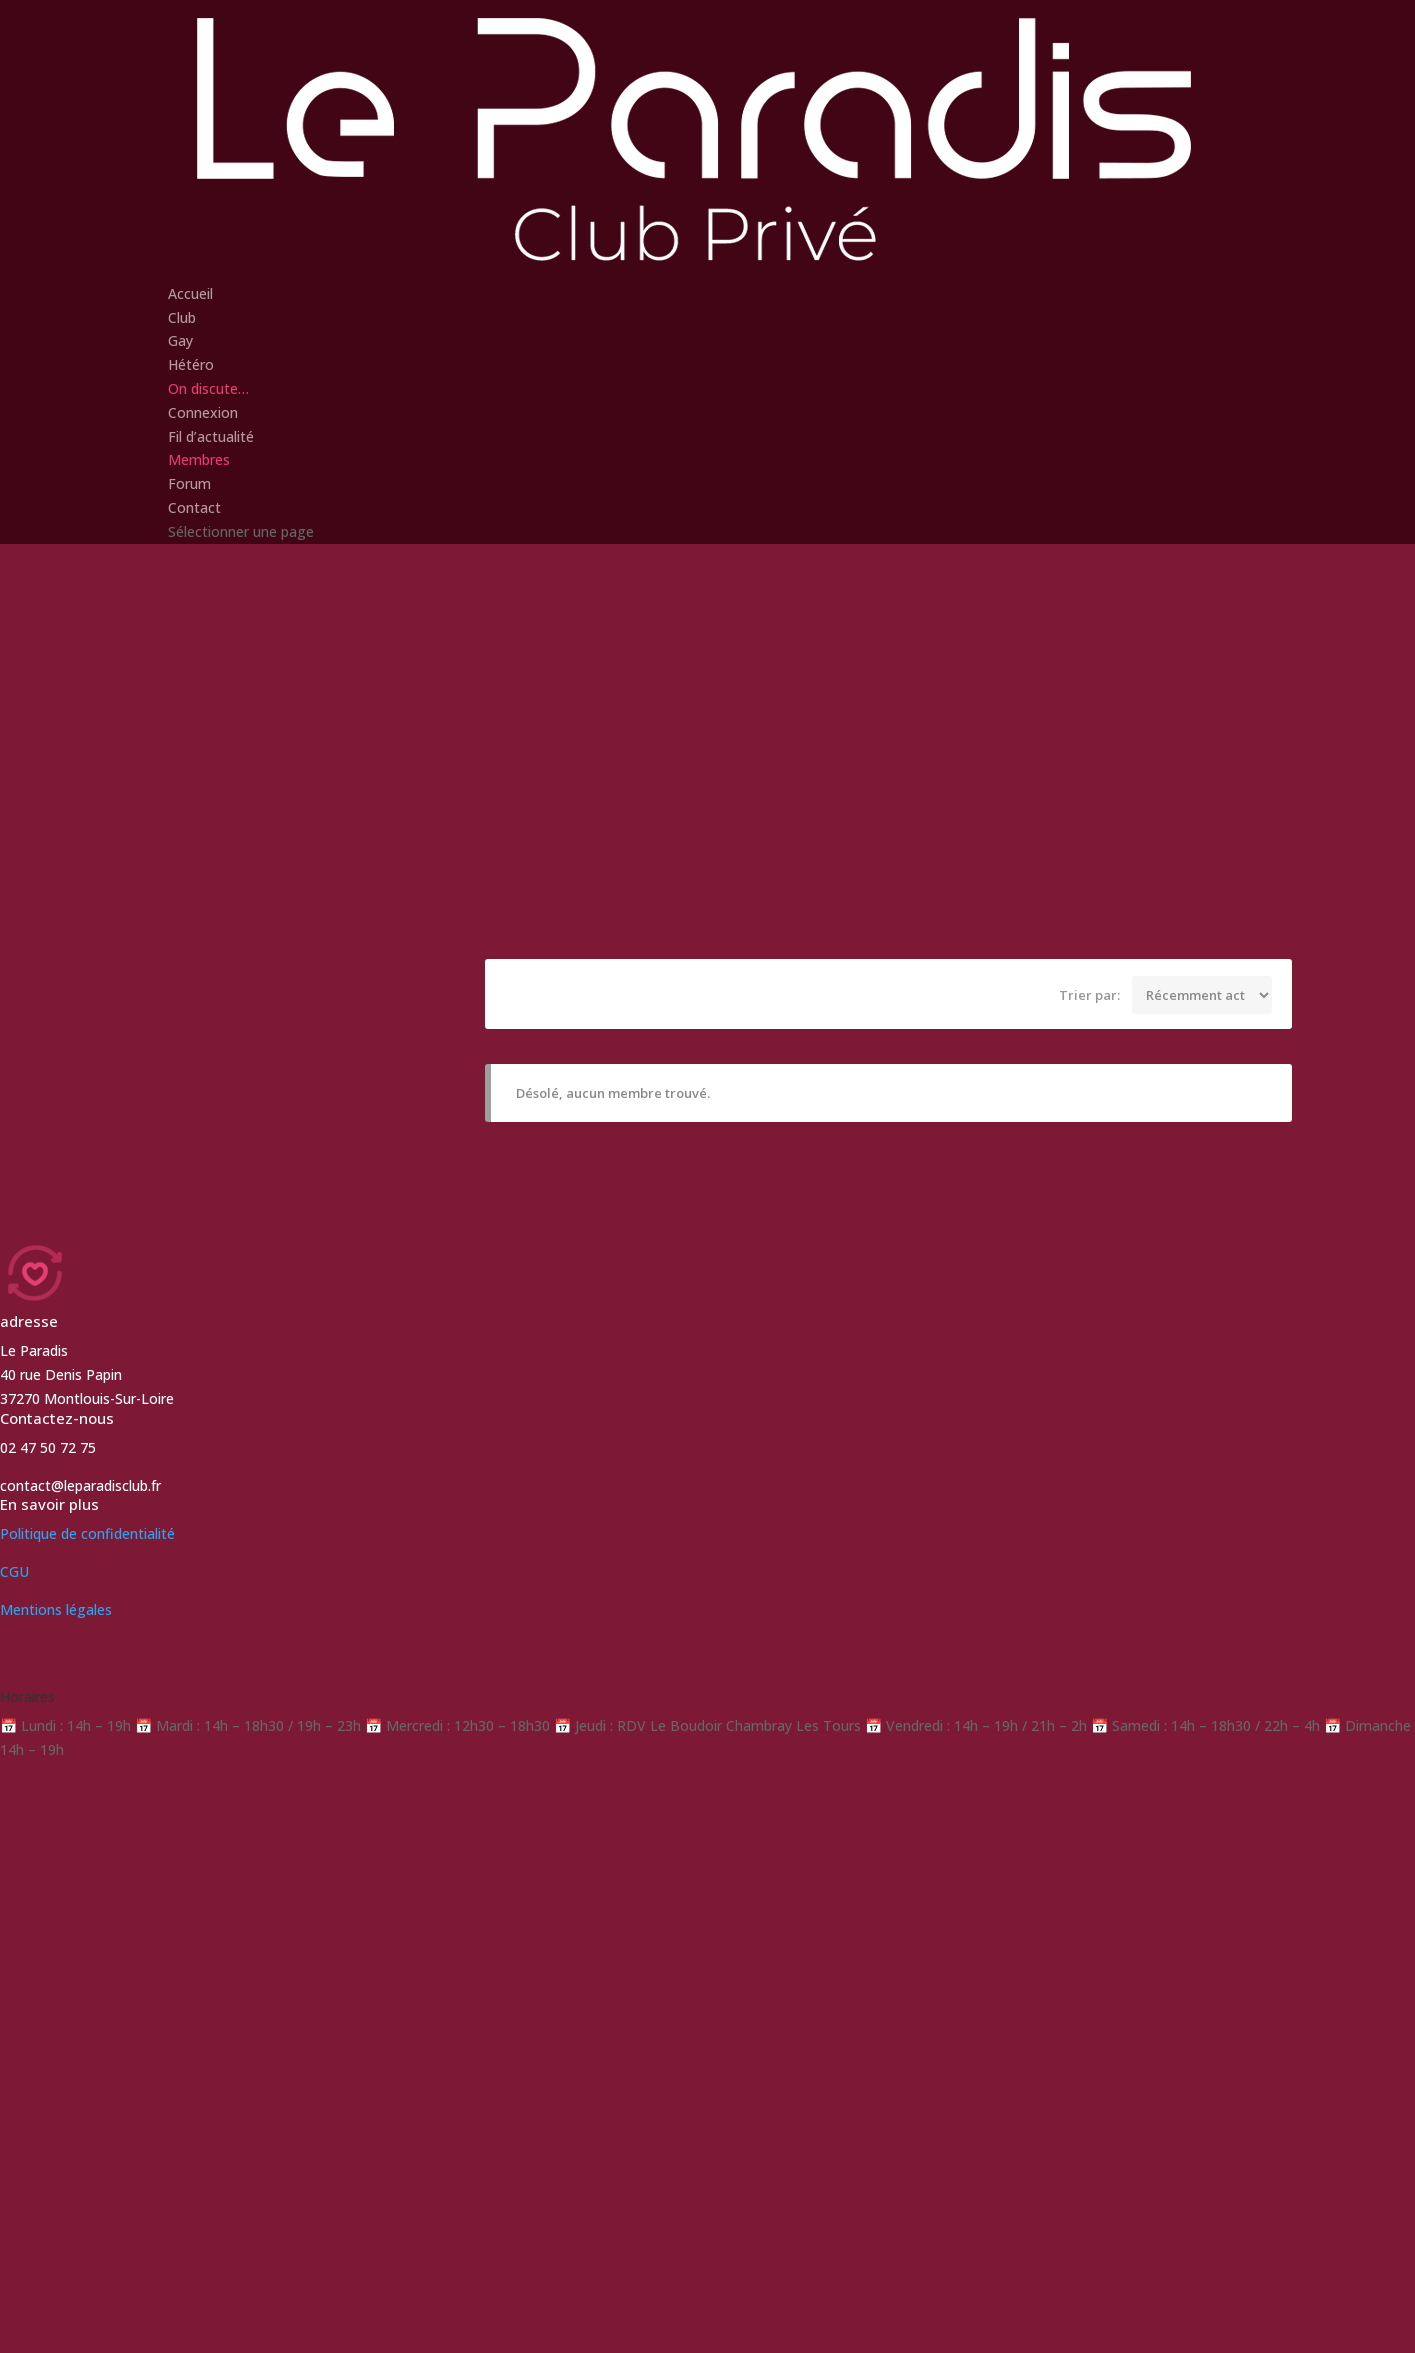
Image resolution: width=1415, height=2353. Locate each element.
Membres (199, 459)
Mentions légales (56, 1609)
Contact (194, 507)
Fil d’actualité (211, 436)
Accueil (190, 293)
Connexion (203, 412)
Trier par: (1089, 994)
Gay (180, 340)
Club (182, 317)
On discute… (208, 388)
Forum (189, 483)
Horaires (27, 1696)
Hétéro (191, 364)
